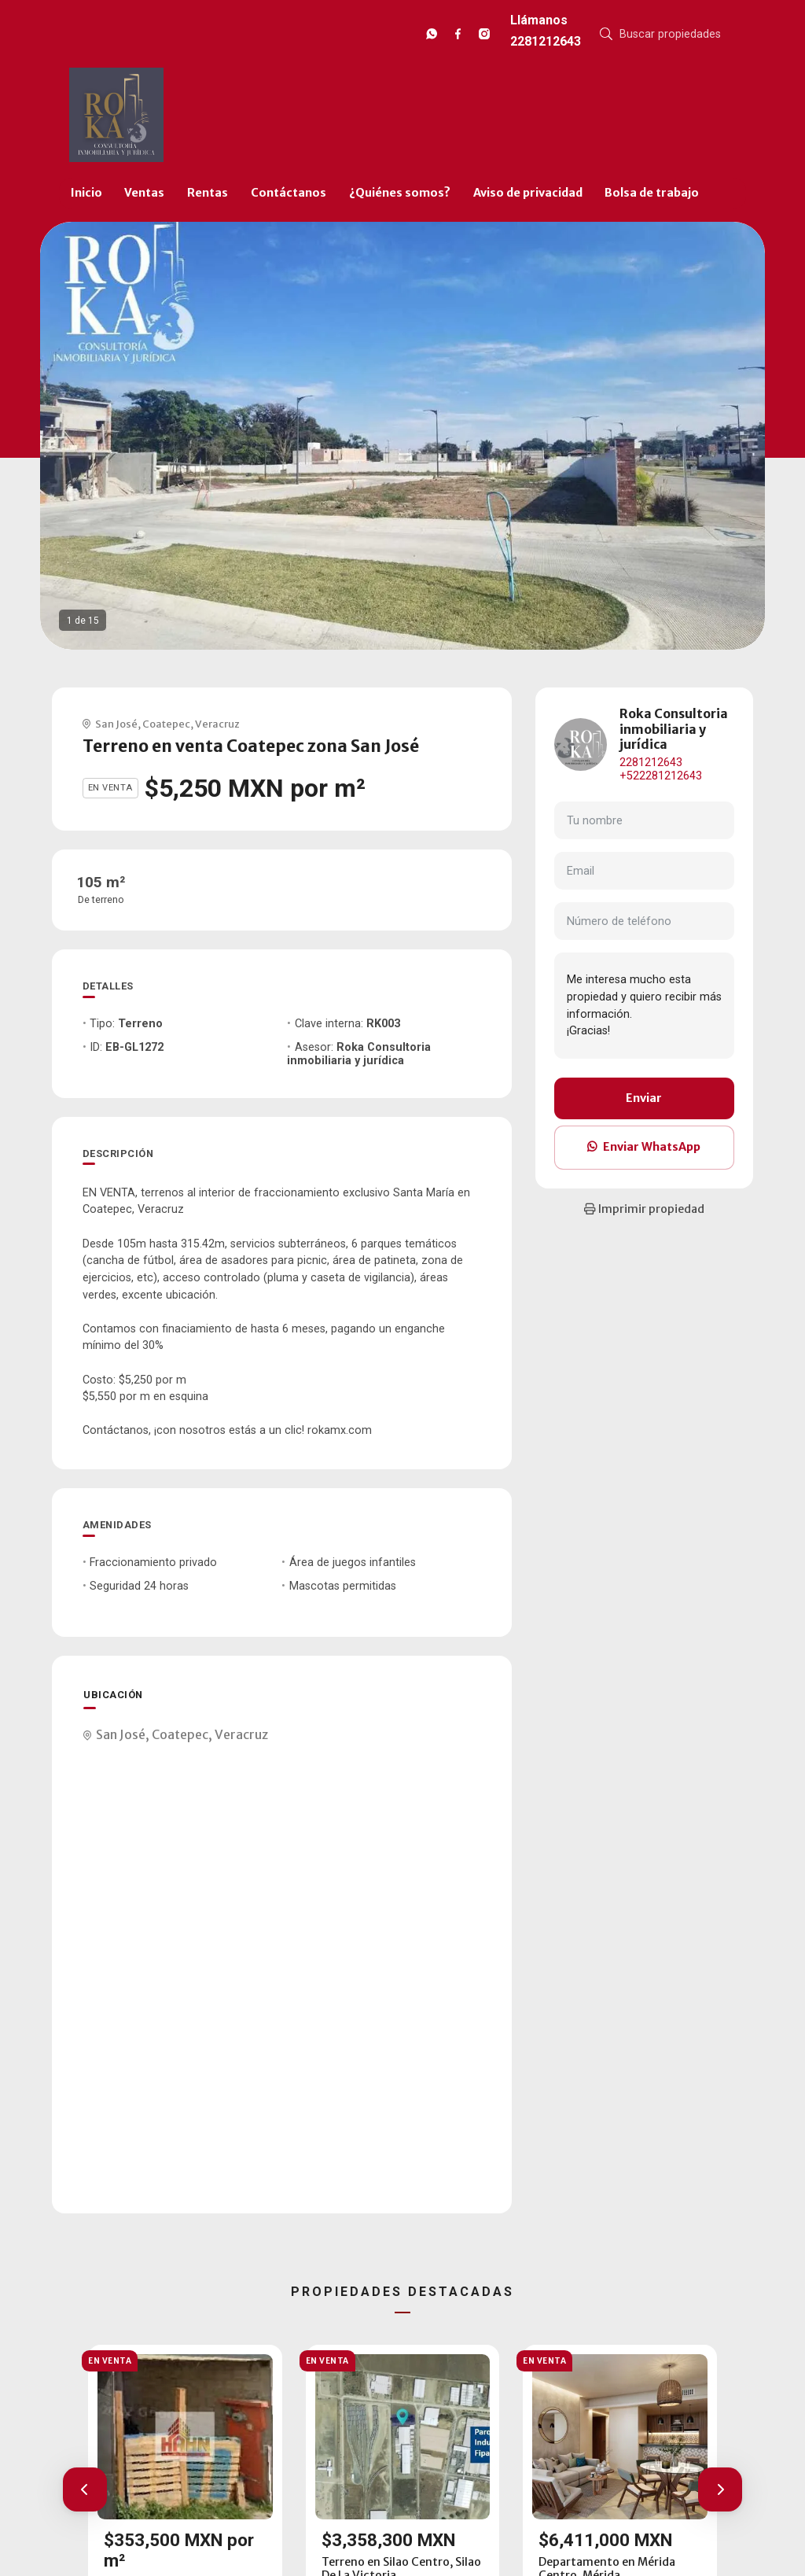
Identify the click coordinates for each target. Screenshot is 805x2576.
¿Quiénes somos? (399, 193)
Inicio (86, 193)
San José (116, 723)
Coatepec (166, 723)
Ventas (144, 193)
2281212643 (650, 762)
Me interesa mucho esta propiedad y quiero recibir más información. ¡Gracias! (644, 1005)
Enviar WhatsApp (643, 1147)
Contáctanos (288, 193)
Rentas (207, 193)
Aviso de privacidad (528, 193)
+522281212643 (660, 776)
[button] (85, 2489)
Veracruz (217, 723)
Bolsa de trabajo (652, 193)
